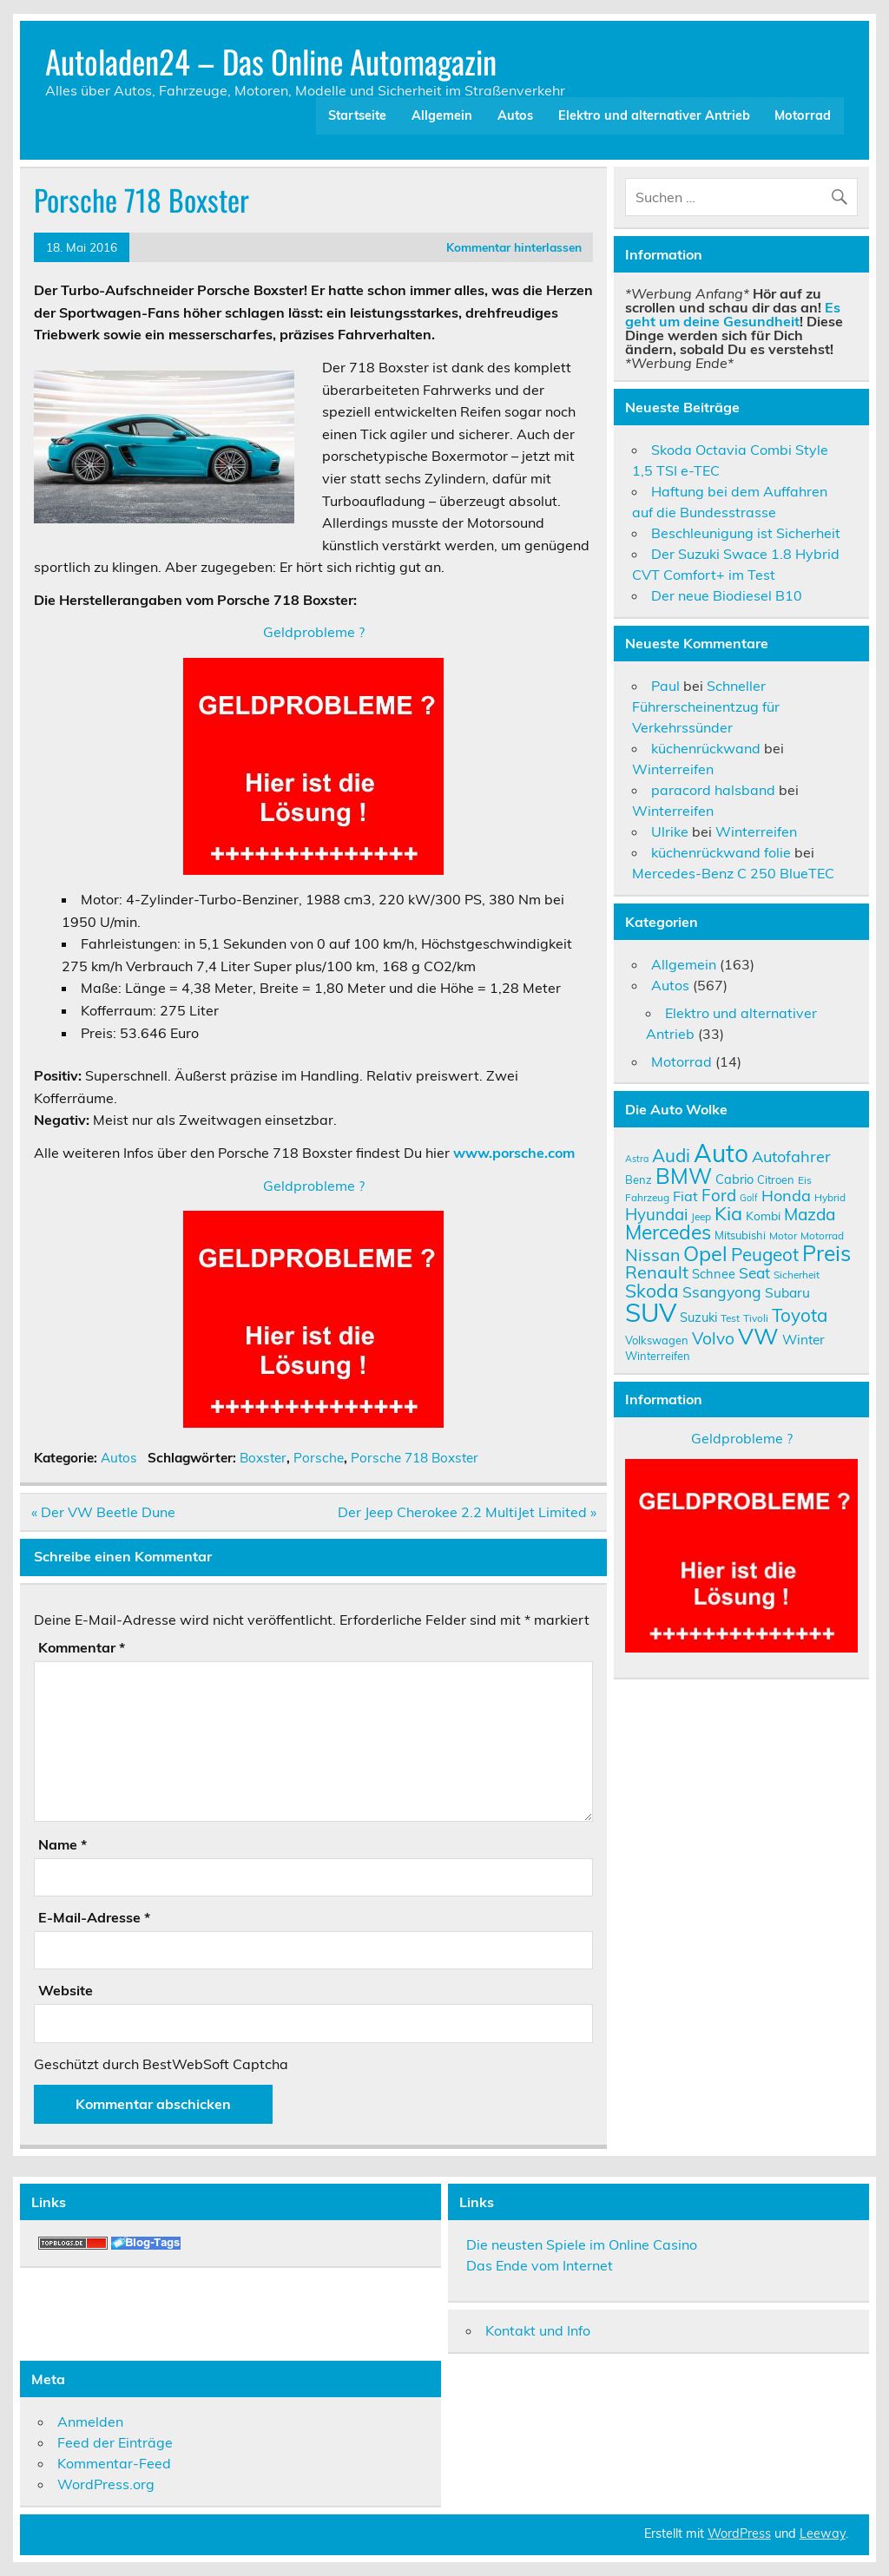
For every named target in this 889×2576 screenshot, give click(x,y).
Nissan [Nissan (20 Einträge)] (652, 1254)
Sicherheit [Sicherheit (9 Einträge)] (797, 1274)
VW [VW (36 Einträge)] (758, 1336)
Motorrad (802, 115)
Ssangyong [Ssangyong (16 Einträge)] (721, 1291)
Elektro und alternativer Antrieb (654, 115)
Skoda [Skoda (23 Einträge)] (652, 1290)
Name (62, 1844)
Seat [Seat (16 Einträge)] (754, 1272)
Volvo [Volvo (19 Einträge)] (713, 1338)
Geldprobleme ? (314, 632)
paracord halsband (713, 789)
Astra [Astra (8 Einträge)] (637, 1159)
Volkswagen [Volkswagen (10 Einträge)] (656, 1340)
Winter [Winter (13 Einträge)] (803, 1339)
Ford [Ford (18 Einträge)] (718, 1195)
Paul (665, 685)
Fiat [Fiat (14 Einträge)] (685, 1196)
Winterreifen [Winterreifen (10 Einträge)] (657, 1356)
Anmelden (90, 2421)
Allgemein (442, 115)
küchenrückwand (706, 748)
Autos (515, 115)
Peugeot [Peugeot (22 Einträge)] (765, 1254)
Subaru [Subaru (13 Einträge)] (787, 1292)
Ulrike (669, 831)
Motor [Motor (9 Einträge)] (783, 1235)
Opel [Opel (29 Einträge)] (705, 1253)
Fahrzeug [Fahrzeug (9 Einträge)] (647, 1197)
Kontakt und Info (537, 2330)
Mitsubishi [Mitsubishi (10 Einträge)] (740, 1235)
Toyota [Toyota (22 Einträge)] (799, 1315)
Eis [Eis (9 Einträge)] (805, 1179)
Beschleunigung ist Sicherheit (745, 533)
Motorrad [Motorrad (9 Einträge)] (822, 1235)
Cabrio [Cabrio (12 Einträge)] (734, 1179)
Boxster (263, 1457)
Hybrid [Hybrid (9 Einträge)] (830, 1197)
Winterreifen (673, 769)
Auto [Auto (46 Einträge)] (721, 1153)
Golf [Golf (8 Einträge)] (749, 1198)
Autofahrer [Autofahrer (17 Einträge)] (791, 1156)
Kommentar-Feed (114, 2463)
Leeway (823, 2533)
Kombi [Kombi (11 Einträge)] (763, 1215)
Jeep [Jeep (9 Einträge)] (701, 1216)
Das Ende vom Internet (539, 2265)
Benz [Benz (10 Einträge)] (638, 1179)
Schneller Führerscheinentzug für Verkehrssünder (706, 706)
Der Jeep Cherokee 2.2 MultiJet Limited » (467, 1512)
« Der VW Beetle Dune (103, 1512)
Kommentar (81, 1647)
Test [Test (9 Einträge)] (730, 1317)
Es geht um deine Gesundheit (732, 314)
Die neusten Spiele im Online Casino (581, 2244)
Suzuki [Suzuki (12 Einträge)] (698, 1317)
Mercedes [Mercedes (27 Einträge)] (668, 1232)
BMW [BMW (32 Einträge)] (683, 1175)
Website (65, 1990)
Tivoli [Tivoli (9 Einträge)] (755, 1317)
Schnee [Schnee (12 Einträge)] (713, 1273)
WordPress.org (106, 2484)
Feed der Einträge (115, 2442)
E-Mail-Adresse (94, 1917)
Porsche (318, 1457)
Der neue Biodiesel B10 (726, 595)
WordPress (739, 2533)
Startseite (357, 115)
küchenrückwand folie (721, 852)
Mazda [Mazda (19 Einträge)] (809, 1214)
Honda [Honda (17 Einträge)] (786, 1196)
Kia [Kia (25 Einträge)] (728, 1213)
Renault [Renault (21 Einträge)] (656, 1272)
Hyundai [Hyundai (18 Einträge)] (656, 1214)
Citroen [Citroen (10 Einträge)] (775, 1179)
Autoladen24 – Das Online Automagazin (271, 61)
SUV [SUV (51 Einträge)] (650, 1312)
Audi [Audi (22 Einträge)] (671, 1155)
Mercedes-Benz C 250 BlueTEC (733, 873)
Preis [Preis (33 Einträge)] (826, 1252)
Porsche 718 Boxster (414, 1457)
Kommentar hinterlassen (514, 247)
